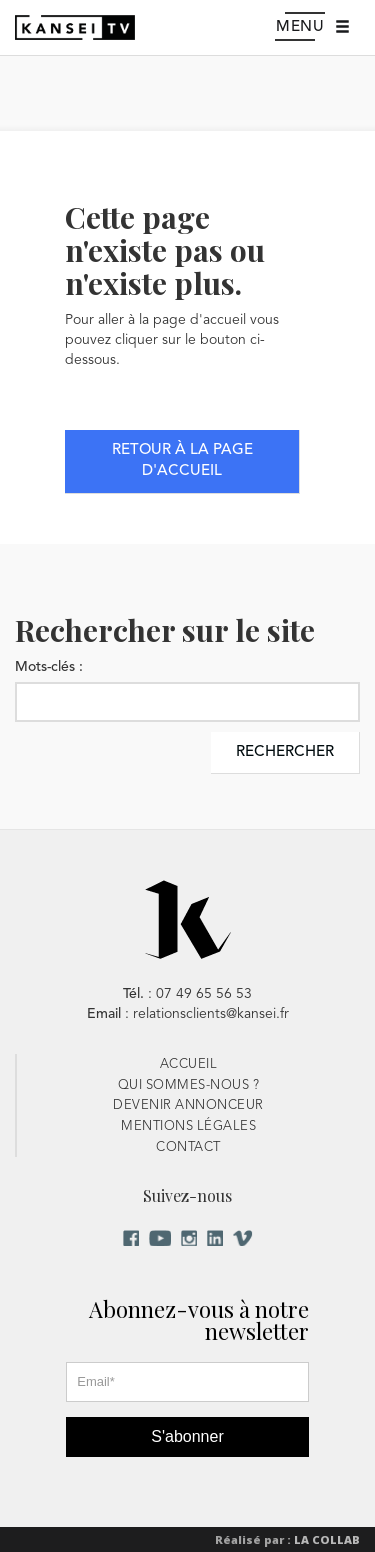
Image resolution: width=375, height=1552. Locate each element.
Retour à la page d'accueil (182, 461)
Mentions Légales (188, 1126)
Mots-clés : (49, 667)
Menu (308, 28)
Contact (188, 1147)
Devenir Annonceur (188, 1105)
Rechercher (285, 752)
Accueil (189, 1064)
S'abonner (187, 1436)
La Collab (327, 1539)
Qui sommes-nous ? (189, 1085)
